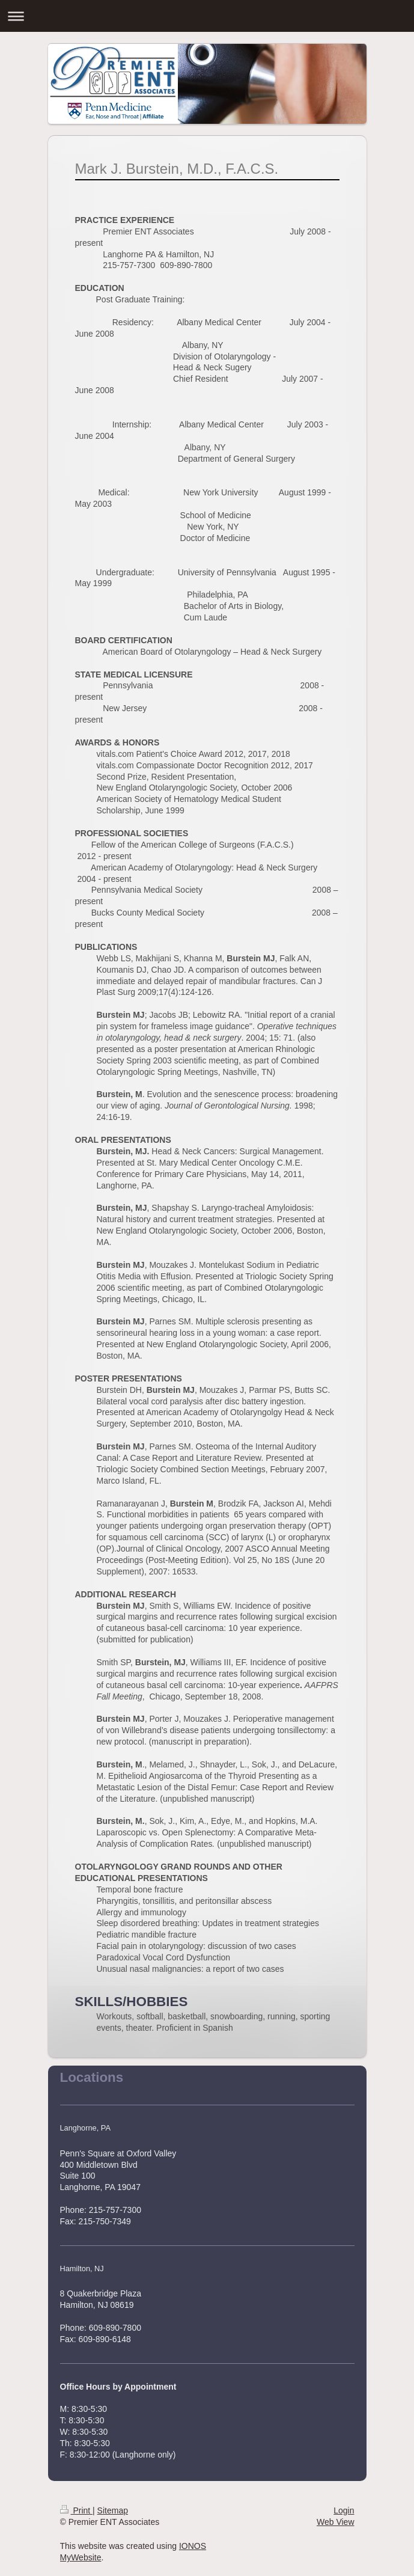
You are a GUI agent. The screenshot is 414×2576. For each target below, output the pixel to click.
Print (76, 2510)
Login (343, 2510)
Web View (336, 2522)
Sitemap (112, 2510)
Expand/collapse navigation (207, 16)
